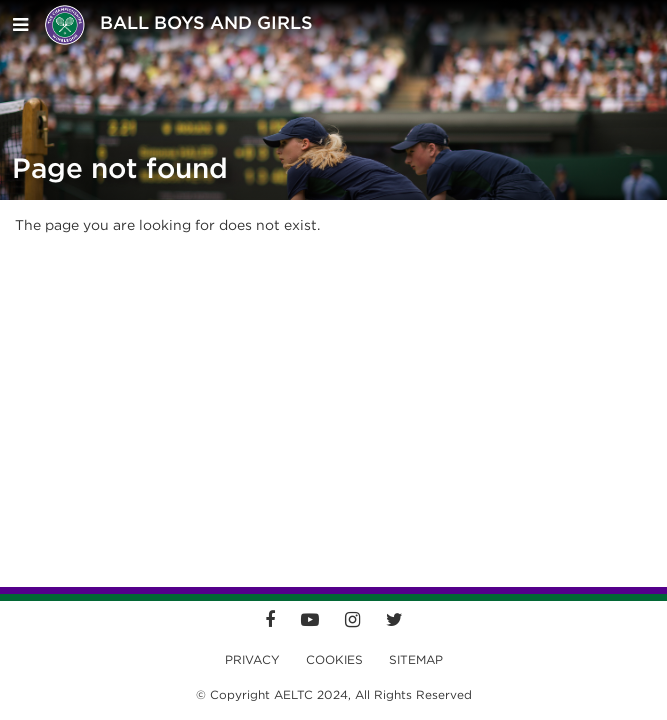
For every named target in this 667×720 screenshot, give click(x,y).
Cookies (334, 659)
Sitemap (416, 659)
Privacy (252, 659)
